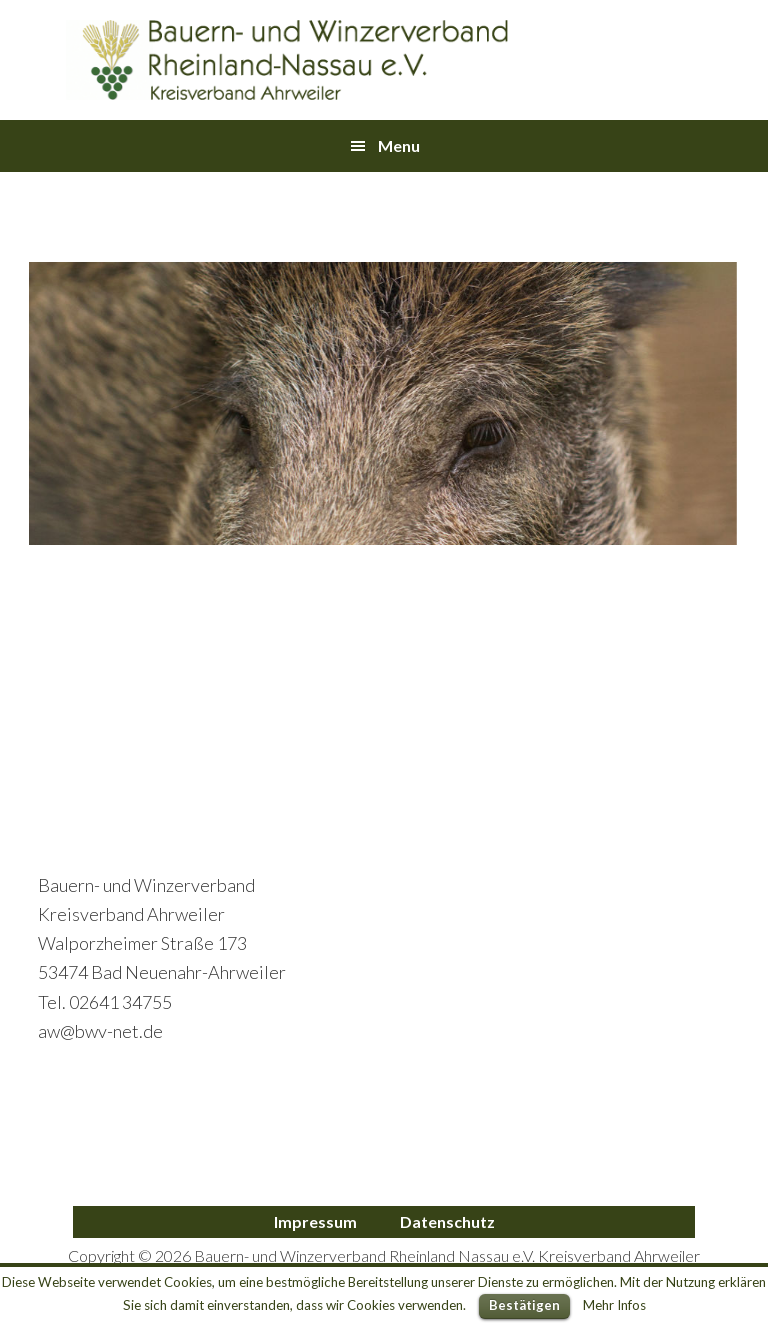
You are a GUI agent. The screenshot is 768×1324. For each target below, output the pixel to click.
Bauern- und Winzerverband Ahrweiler (288, 60)
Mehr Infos (614, 1305)
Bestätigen (524, 1305)
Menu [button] (399, 145)
